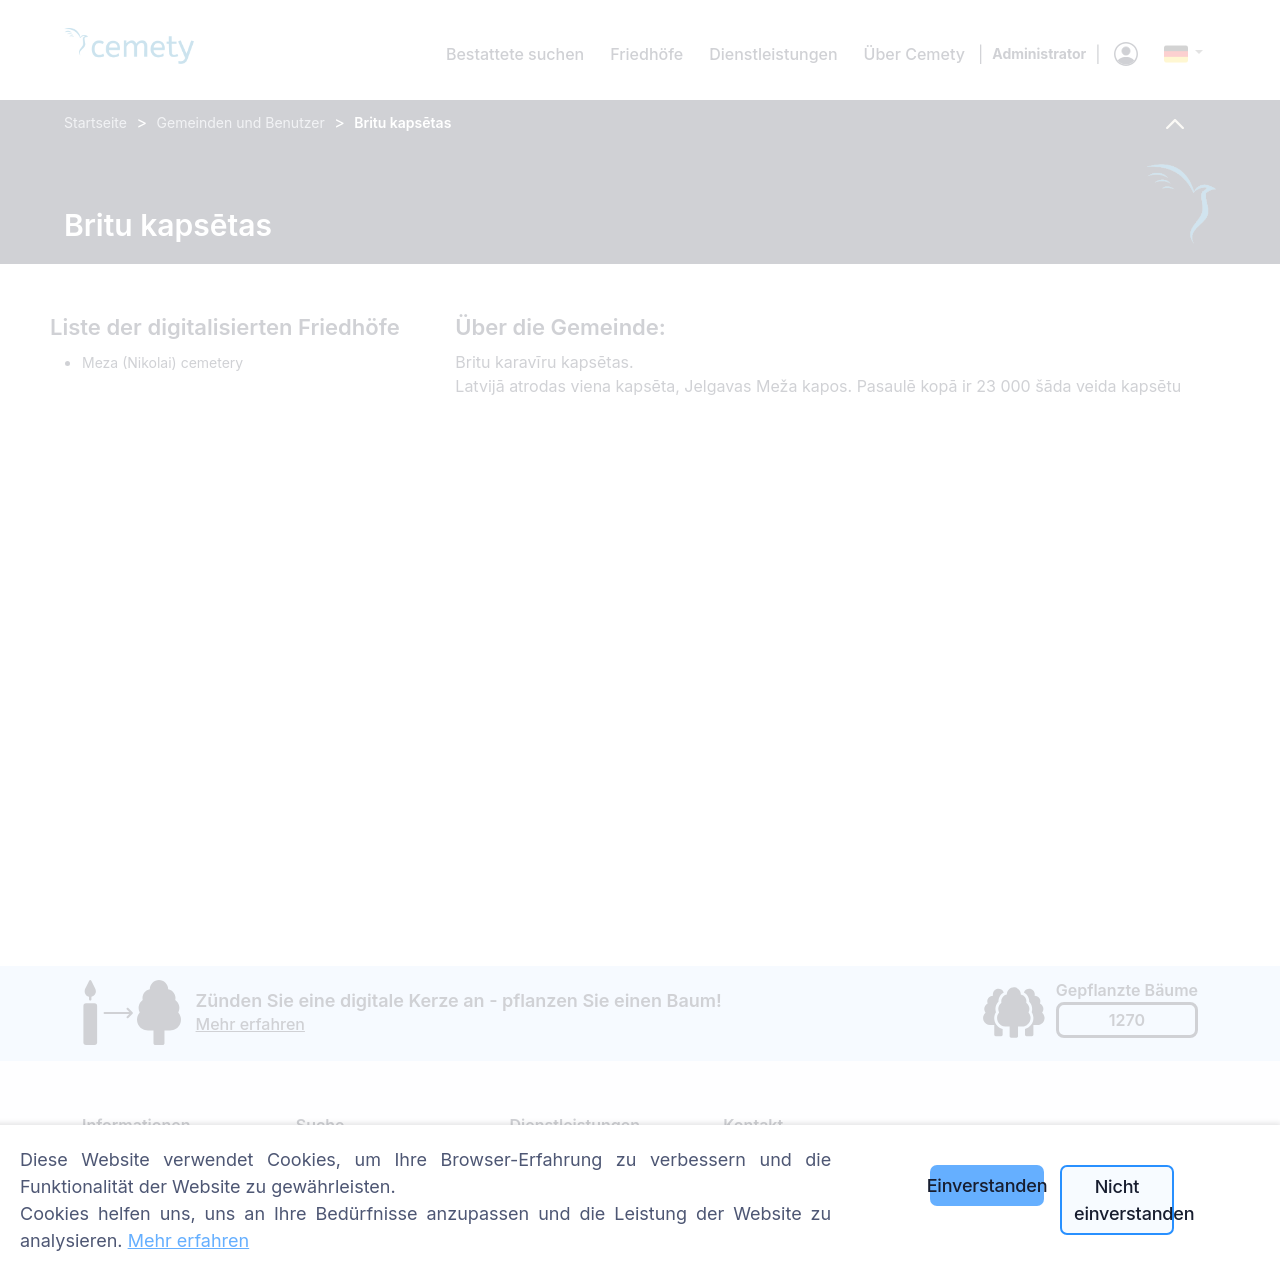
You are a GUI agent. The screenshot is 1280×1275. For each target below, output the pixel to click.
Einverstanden (987, 1185)
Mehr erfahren (189, 1240)
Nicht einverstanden (1124, 1200)
